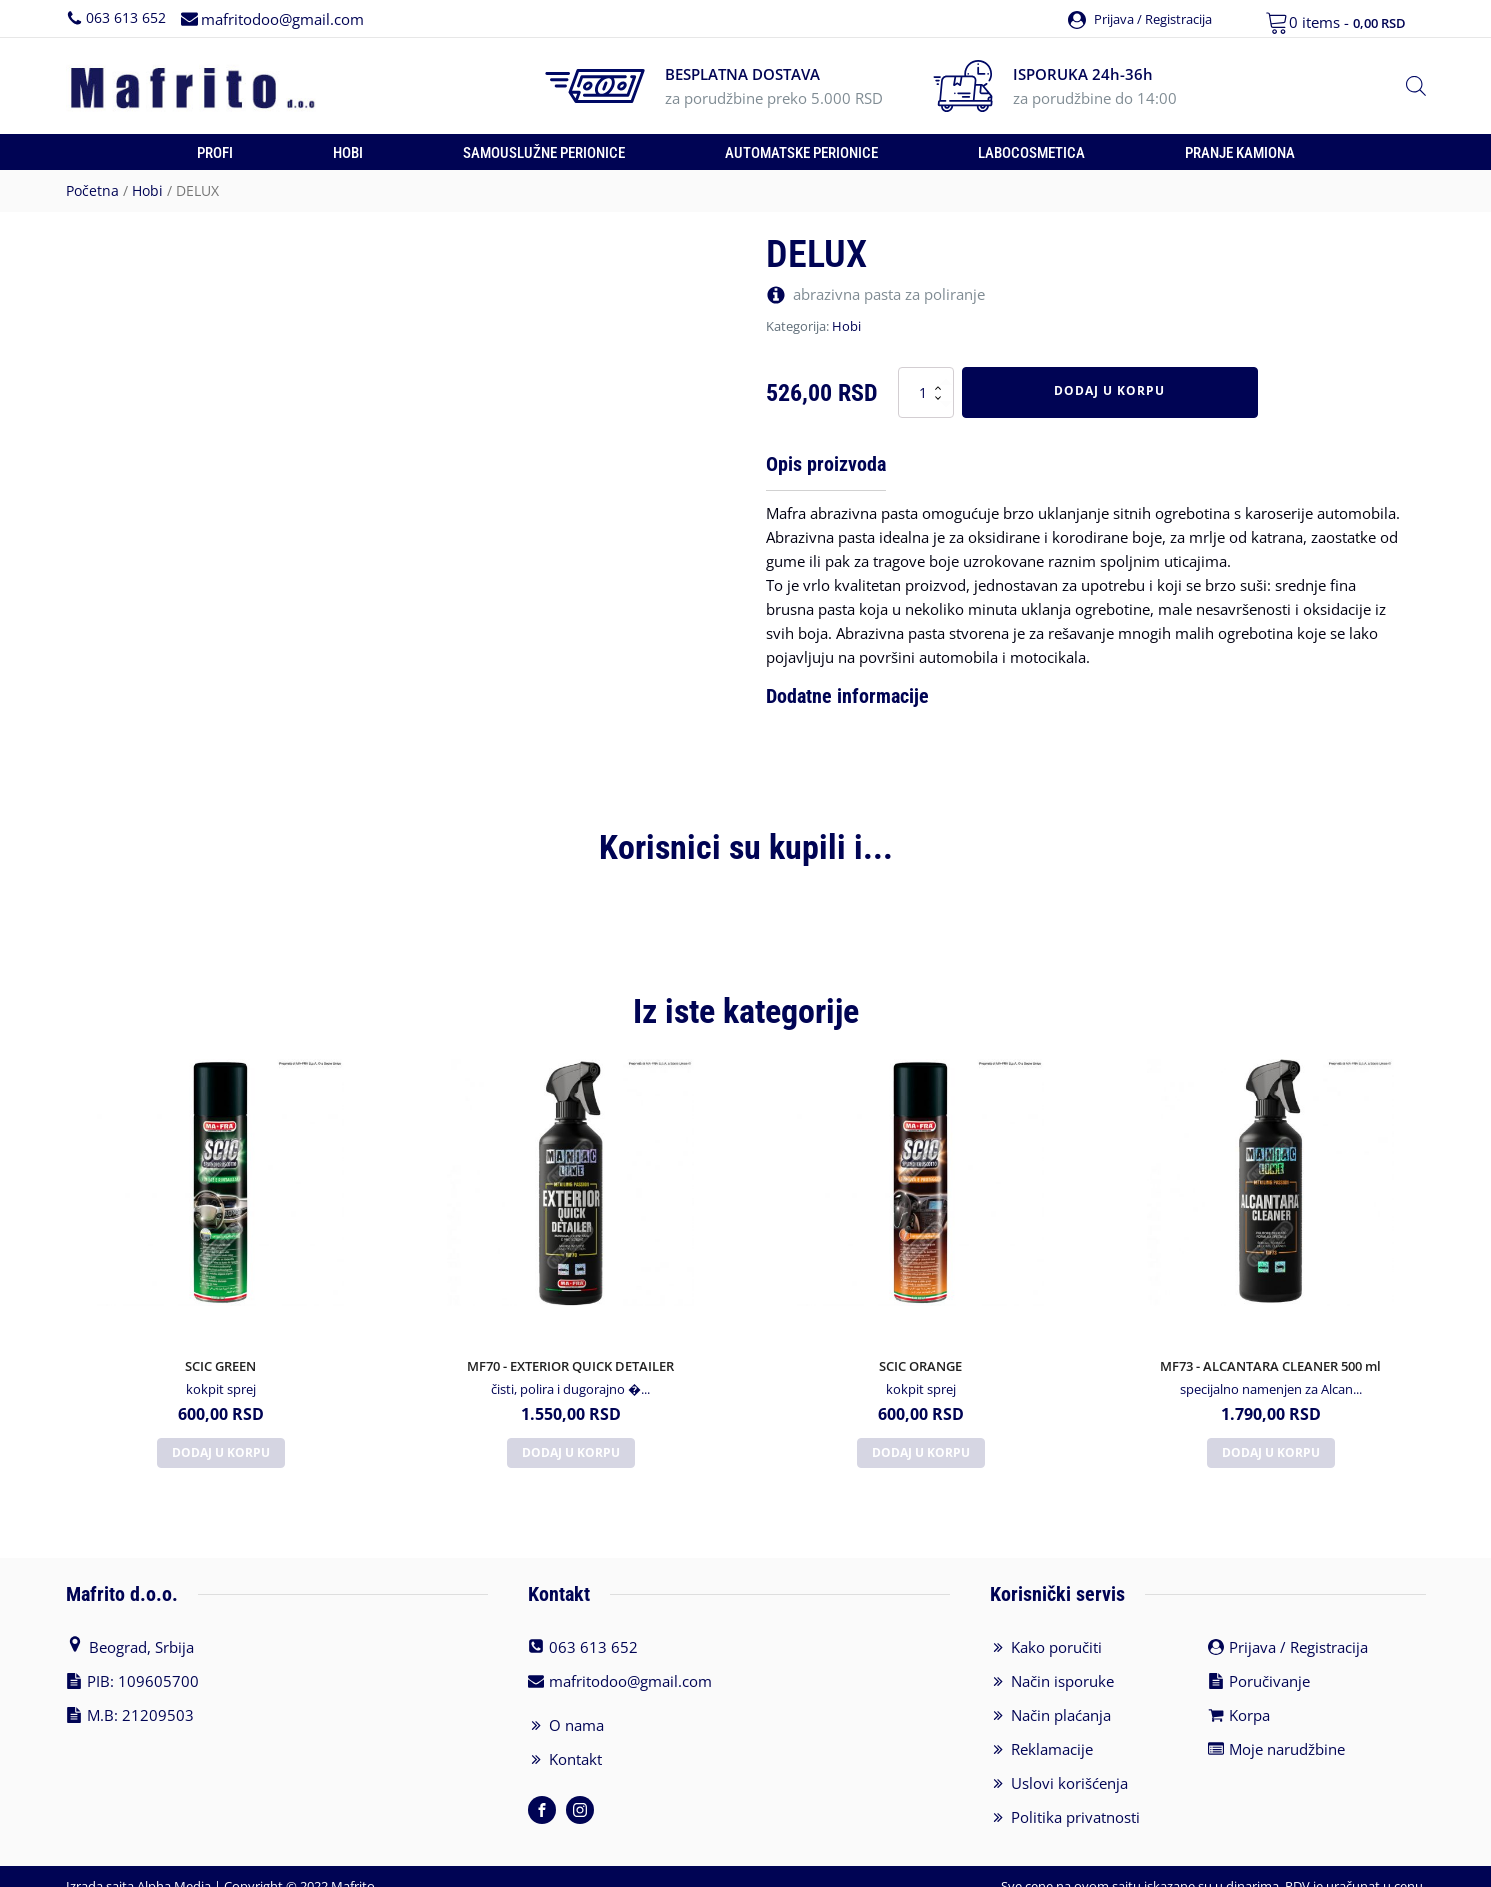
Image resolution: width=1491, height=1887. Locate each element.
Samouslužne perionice (544, 153)
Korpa (1249, 1697)
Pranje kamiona (1240, 153)
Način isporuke (1062, 1663)
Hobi (348, 153)
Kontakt (575, 1741)
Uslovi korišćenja (1069, 1765)
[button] (1137, 18)
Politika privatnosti (1075, 1799)
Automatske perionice (801, 153)
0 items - (1347, 22)
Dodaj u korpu (1109, 390)
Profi (215, 153)
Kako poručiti (1056, 1629)
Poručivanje (1269, 1663)
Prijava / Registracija (1298, 1629)
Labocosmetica (1031, 153)
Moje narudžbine (1287, 1731)
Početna (92, 190)
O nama (576, 1707)
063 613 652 (126, 17)
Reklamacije (1052, 1731)
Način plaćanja (1061, 1697)
